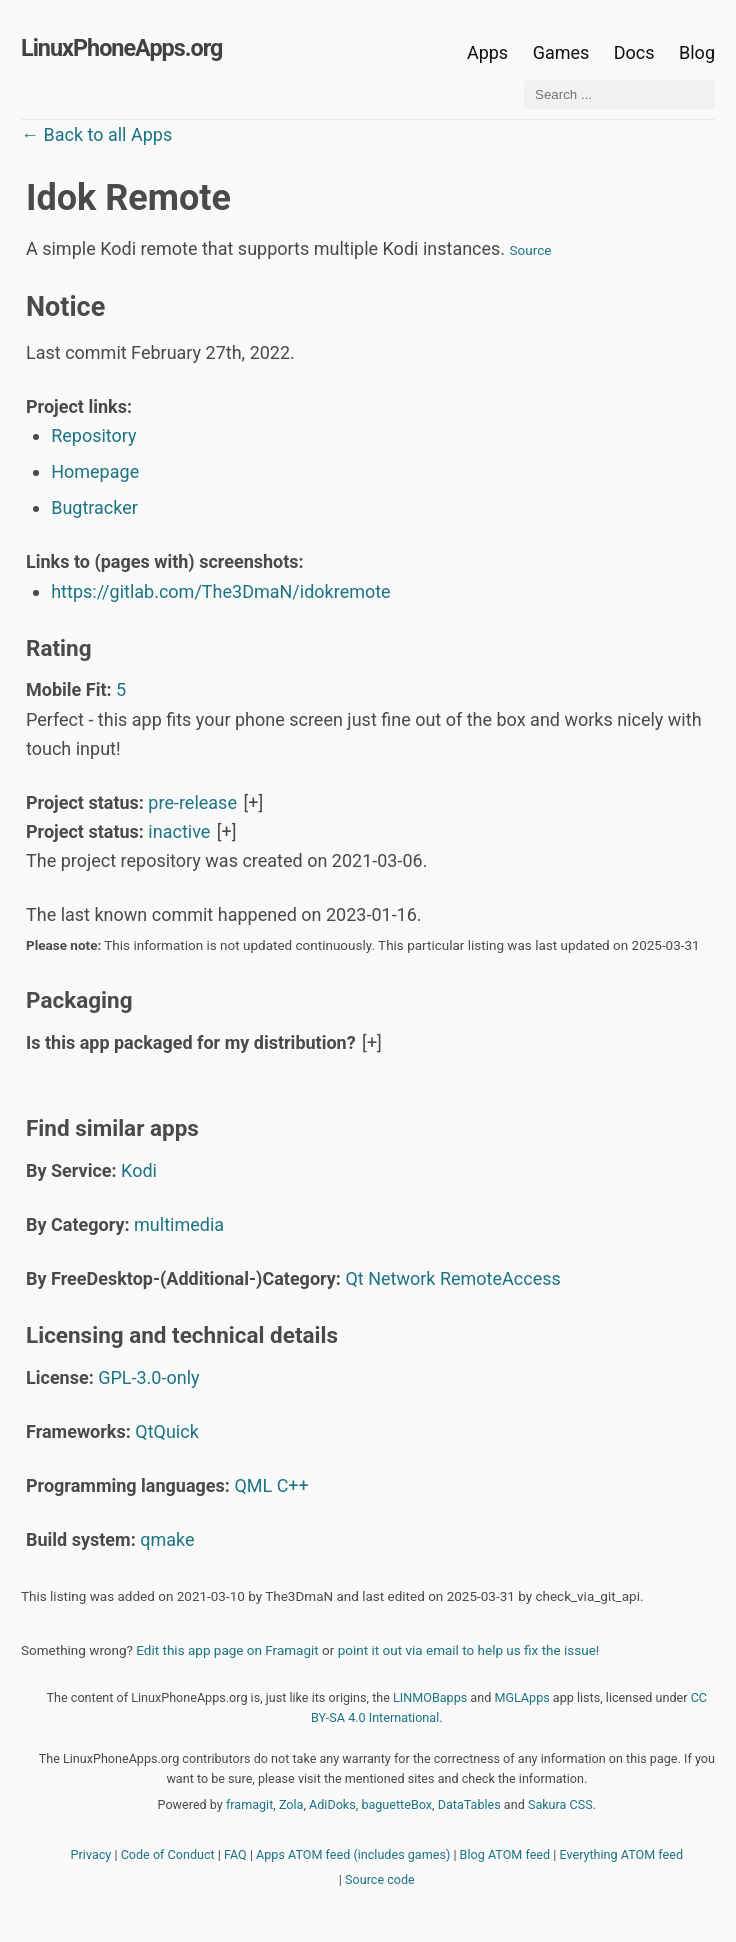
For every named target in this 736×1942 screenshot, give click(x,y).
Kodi (139, 1170)
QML (253, 1485)
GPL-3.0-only (148, 1377)
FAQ (235, 1854)
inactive (179, 831)
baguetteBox (396, 1804)
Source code (380, 1879)
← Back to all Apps (96, 134)
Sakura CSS (560, 1804)
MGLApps (521, 1697)
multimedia (179, 1224)
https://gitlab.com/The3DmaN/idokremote (220, 591)
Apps (487, 52)
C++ (293, 1485)
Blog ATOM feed (505, 1854)
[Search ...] (619, 94)
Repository (93, 435)
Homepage (95, 471)
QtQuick (167, 1431)
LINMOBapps (430, 1697)
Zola (291, 1804)
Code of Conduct (168, 1854)
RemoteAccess (500, 1278)
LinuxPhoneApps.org (121, 48)
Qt (354, 1278)
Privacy (91, 1854)
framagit (249, 1804)
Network (401, 1278)
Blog (697, 52)
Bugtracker (94, 507)
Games (561, 52)
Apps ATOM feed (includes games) (353, 1854)
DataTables (469, 1804)
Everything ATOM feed (621, 1854)
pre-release (192, 802)
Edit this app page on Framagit (227, 1650)
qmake (167, 1539)
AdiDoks (332, 1804)
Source (531, 250)
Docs (636, 52)
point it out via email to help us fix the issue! (469, 1650)
